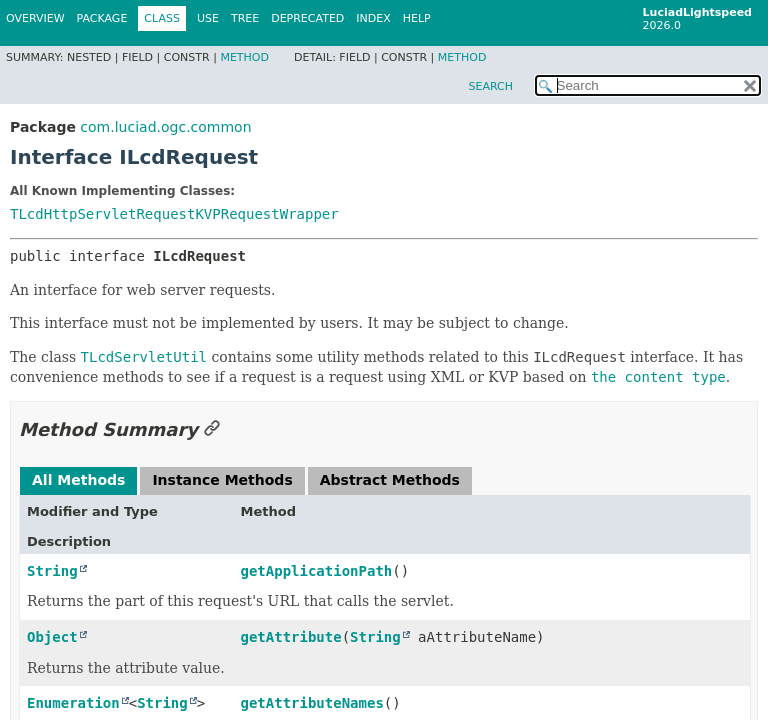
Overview (35, 18)
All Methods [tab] (78, 480)
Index (373, 18)
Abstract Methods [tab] (390, 480)
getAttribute (291, 637)
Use (208, 18)
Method (244, 57)
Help (417, 18)
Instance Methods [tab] (222, 480)
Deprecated (307, 18)
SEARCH (490, 86)
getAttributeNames (312, 703)
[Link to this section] (212, 429)
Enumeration (73, 703)
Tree (245, 18)
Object (52, 637)
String (52, 571)
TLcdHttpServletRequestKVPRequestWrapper (174, 214)
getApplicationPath (317, 571)
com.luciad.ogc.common (165, 127)
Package (102, 18)
